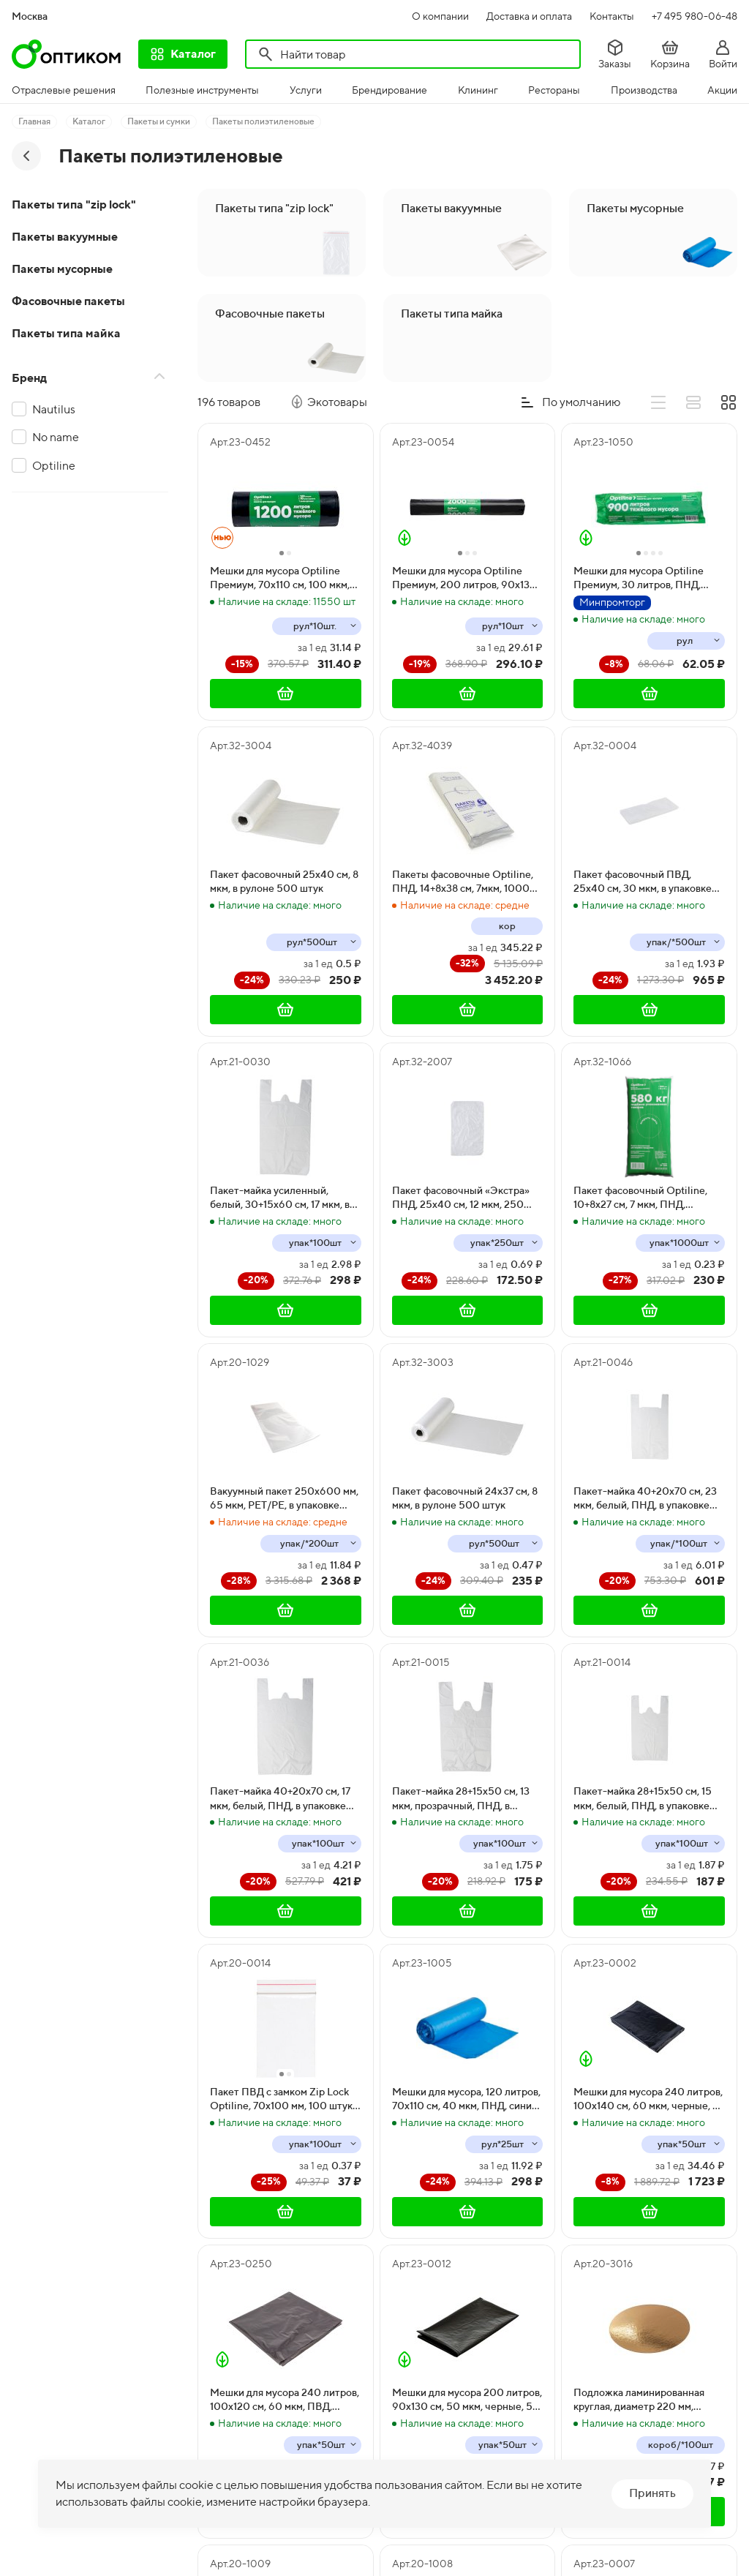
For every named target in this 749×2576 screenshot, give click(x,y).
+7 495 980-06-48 (694, 16)
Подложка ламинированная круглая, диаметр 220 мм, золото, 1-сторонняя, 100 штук (645, 2400)
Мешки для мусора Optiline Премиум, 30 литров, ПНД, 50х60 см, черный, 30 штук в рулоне (642, 579)
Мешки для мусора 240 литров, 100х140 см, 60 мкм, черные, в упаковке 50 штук (648, 2100)
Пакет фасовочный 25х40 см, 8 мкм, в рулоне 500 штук (284, 881)
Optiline (53, 466)
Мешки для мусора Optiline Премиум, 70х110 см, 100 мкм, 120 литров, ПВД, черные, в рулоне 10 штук (280, 579)
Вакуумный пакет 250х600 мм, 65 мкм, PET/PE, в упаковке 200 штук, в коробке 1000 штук (285, 1499)
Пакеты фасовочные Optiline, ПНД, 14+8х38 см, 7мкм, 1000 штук (462, 882)
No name (55, 437)
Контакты (612, 16)
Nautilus (53, 409)
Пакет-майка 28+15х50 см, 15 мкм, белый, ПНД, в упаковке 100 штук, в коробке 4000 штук (642, 1799)
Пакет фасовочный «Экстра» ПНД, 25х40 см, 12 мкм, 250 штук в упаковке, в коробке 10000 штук (461, 1198)
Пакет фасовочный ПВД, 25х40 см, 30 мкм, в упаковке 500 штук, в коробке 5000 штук (642, 882)
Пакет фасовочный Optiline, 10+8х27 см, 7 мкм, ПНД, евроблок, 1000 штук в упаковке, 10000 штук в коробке (640, 1198)
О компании (440, 16)
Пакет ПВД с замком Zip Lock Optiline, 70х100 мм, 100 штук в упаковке (285, 2100)
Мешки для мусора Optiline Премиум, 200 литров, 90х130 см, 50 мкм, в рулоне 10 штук (464, 579)
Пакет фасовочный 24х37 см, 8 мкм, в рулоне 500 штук (465, 1498)
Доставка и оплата (529, 16)
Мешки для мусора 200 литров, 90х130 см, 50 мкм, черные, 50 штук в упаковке (467, 2400)
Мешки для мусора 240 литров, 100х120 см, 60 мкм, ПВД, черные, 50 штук (284, 2400)
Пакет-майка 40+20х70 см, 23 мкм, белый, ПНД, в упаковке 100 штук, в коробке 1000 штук (647, 1499)
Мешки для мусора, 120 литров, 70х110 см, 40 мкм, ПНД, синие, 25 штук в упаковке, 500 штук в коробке (466, 2100)
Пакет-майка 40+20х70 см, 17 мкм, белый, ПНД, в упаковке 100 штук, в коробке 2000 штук (285, 1799)
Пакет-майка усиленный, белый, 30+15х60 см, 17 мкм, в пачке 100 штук (280, 1198)
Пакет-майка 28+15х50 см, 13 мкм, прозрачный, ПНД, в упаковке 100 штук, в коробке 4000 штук (462, 1799)
